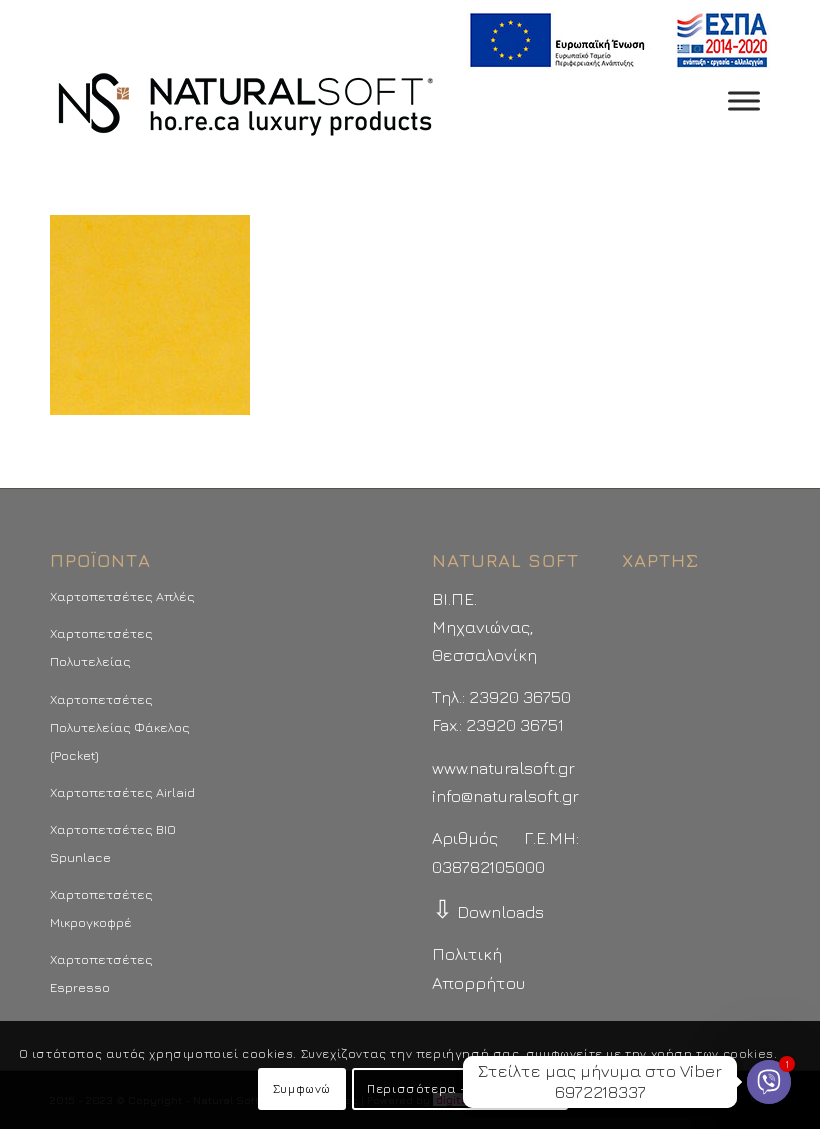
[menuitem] (613, 40)
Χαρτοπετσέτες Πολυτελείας (101, 647)
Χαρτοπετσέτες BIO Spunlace (113, 843)
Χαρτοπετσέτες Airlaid (122, 792)
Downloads (488, 912)
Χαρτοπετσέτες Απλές (122, 596)
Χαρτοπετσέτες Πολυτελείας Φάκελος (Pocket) (120, 727)
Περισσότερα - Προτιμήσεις (460, 1088)
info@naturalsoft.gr (505, 796)
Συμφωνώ (302, 1088)
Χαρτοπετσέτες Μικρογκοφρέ (101, 908)
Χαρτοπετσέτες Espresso (101, 973)
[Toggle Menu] (744, 100)
